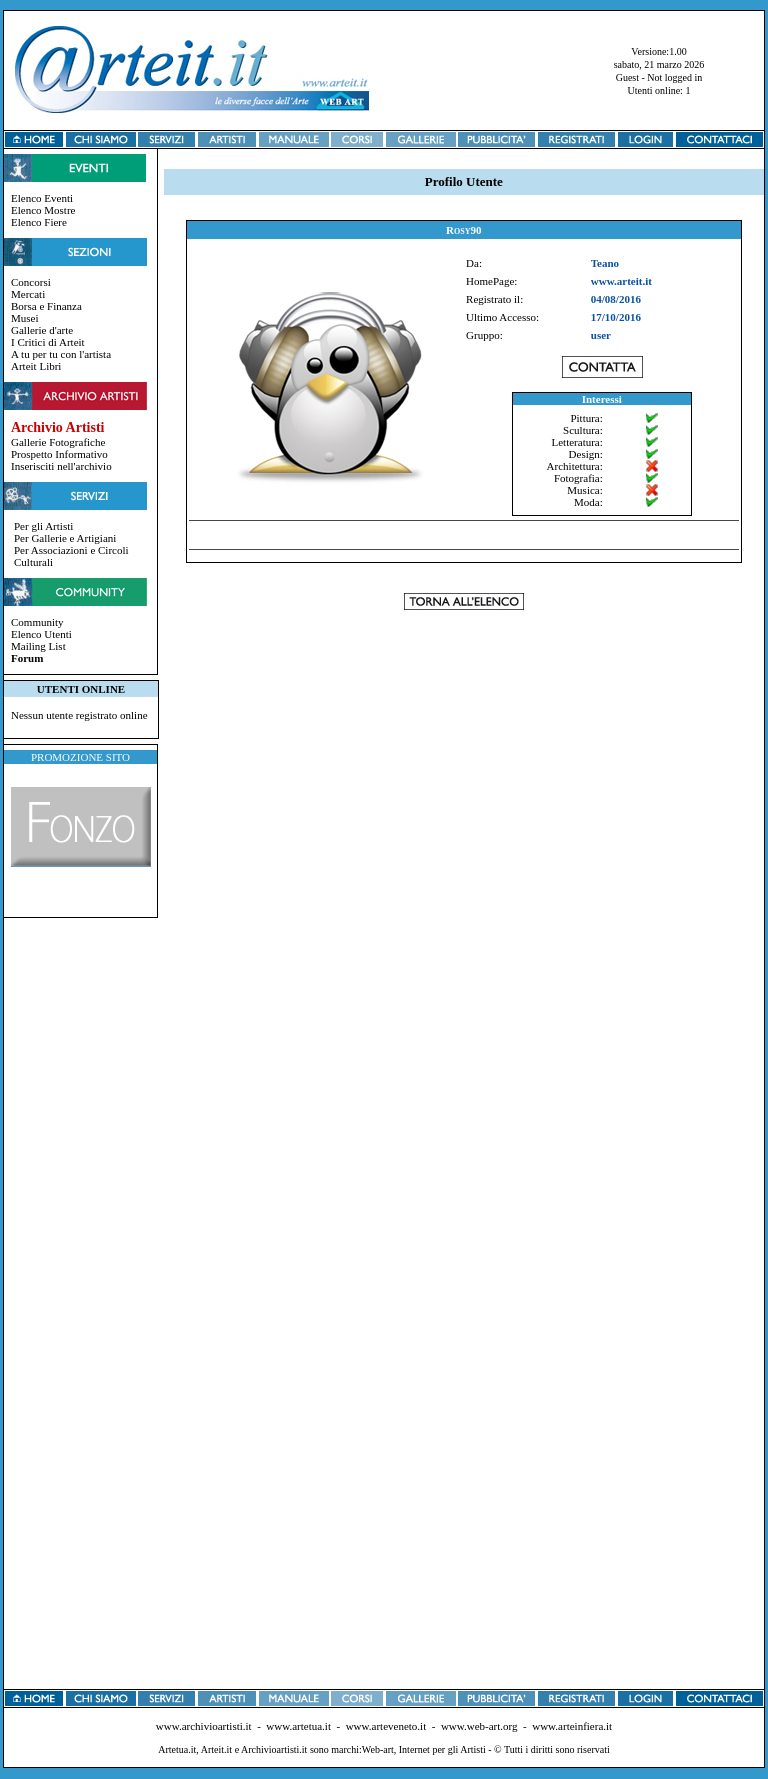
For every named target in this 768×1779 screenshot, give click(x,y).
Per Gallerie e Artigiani (65, 538)
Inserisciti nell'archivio (61, 466)
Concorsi (31, 282)
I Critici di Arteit (48, 342)
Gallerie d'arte (42, 330)
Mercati (28, 294)
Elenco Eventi (42, 198)
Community (37, 622)
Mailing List (38, 646)
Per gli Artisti (43, 526)
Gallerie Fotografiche (58, 442)
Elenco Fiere (39, 222)
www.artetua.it (298, 1726)
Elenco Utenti (41, 634)
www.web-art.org (479, 1726)
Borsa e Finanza (46, 306)
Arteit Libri (36, 366)
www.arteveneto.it (386, 1726)
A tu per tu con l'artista (61, 354)
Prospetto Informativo (59, 454)
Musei (25, 318)
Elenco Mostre (43, 210)
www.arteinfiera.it (572, 1726)
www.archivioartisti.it (204, 1726)
